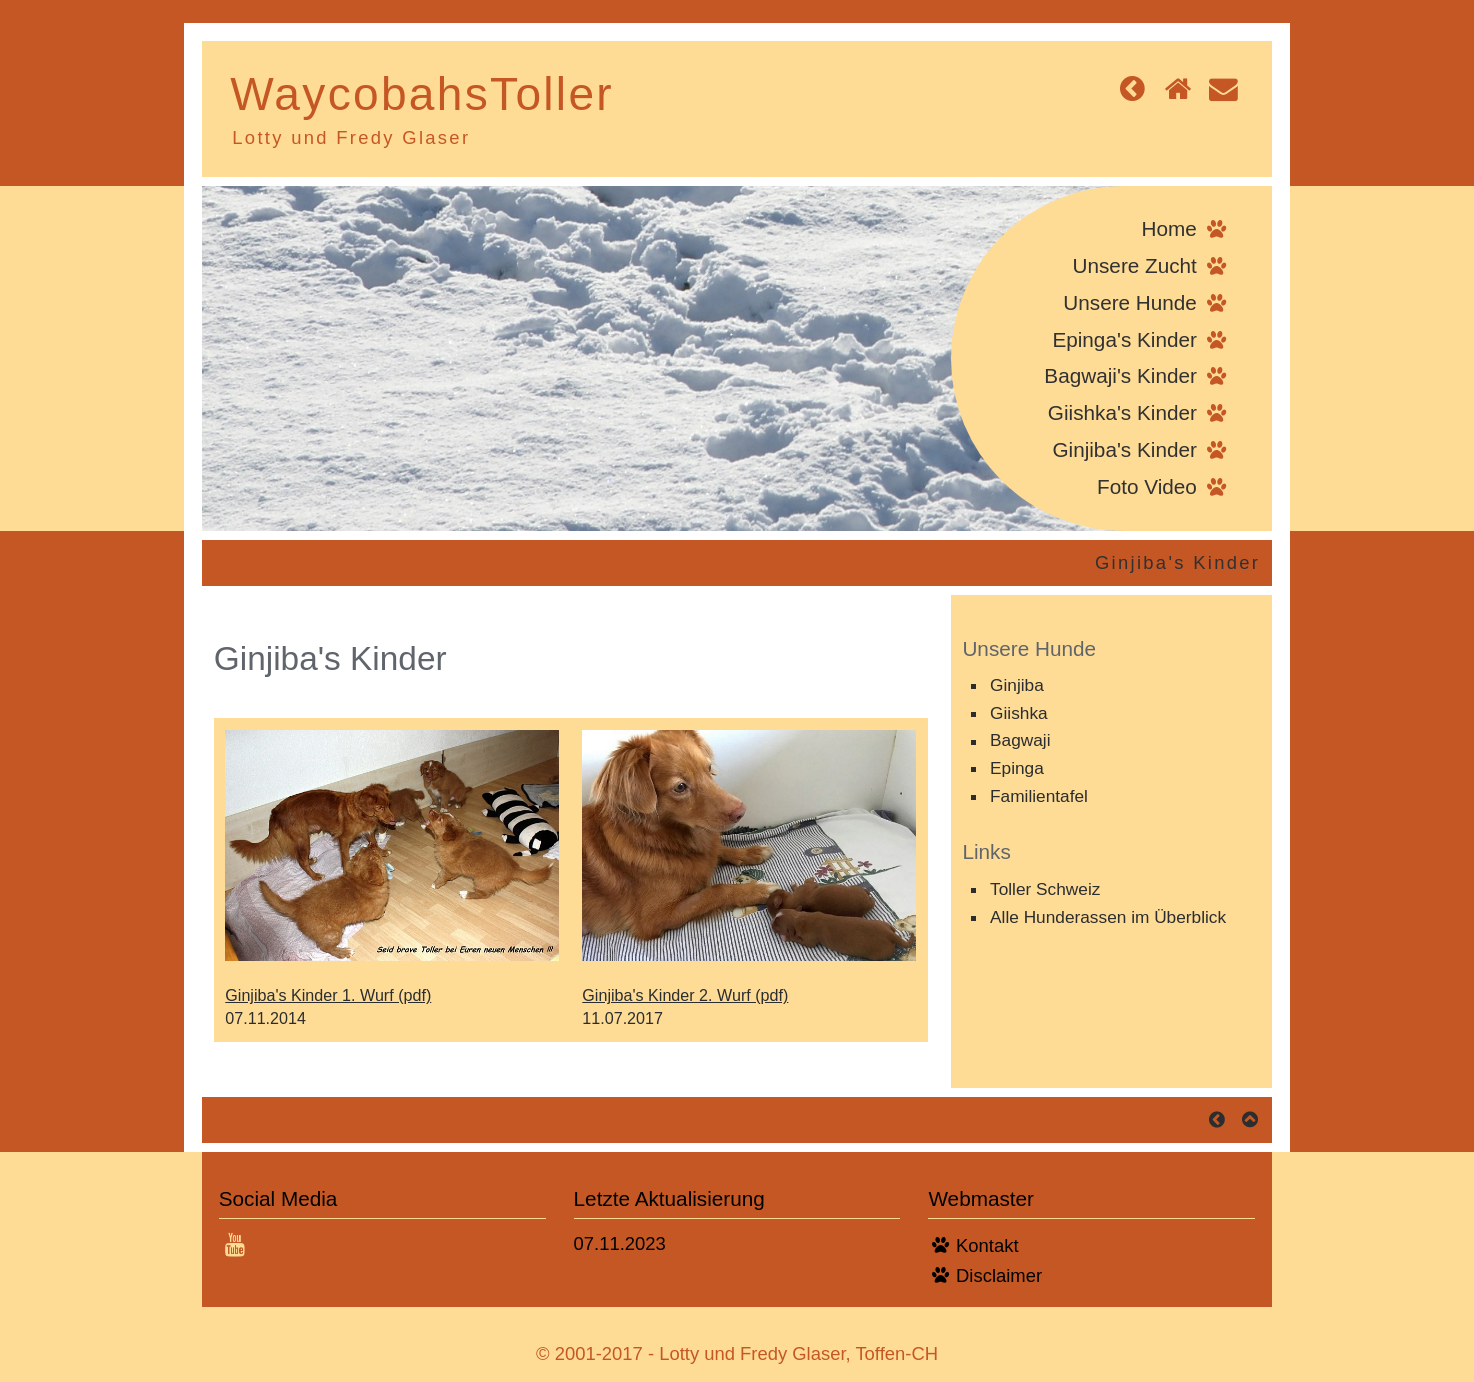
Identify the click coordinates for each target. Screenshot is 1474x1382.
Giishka (1019, 713)
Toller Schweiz (1045, 889)
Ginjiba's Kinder (1124, 449)
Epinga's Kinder (1124, 339)
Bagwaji (1020, 741)
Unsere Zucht (1135, 265)
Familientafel (1039, 796)
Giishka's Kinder (1122, 412)
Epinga (1017, 768)
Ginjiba (1017, 685)
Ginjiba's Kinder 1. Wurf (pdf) (328, 995)
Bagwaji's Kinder (1120, 375)
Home (1169, 228)
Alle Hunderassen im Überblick (1108, 917)
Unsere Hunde (1130, 302)
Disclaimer (999, 1274)
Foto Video (1147, 486)
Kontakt (987, 1245)
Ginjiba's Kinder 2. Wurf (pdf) (685, 995)
